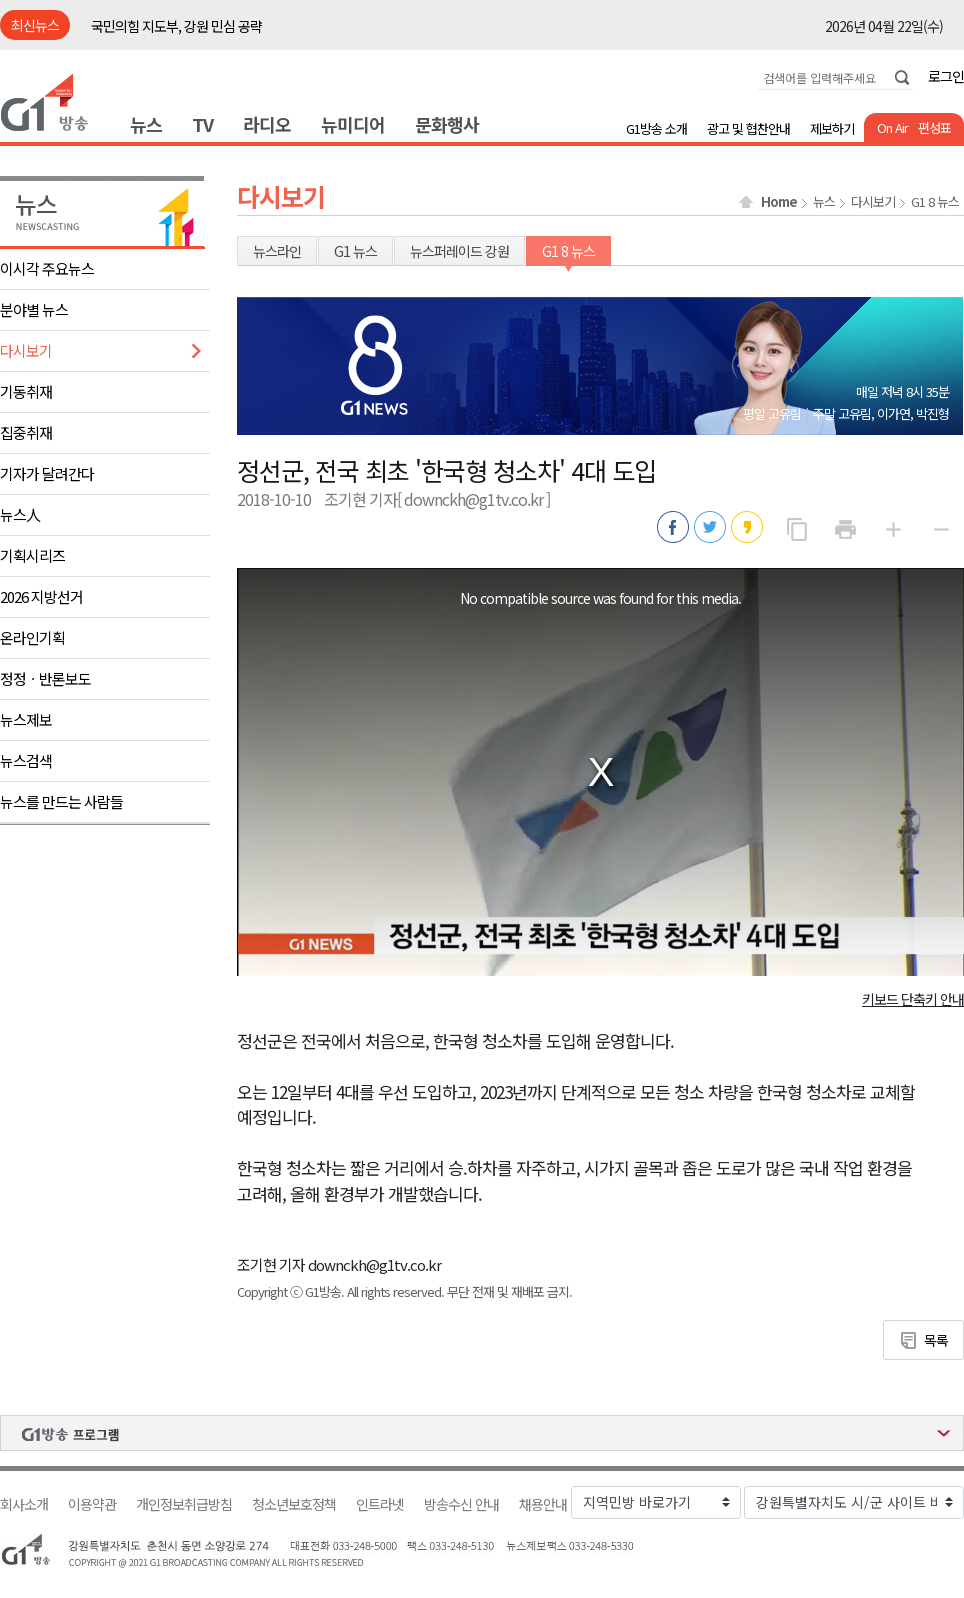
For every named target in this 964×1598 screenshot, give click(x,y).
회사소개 (24, 1504)
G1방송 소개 (656, 128)
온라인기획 (32, 637)
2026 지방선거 (41, 596)
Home (779, 202)
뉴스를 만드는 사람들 (61, 801)
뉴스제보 (26, 719)
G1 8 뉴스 (935, 202)
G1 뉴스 (355, 251)
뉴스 (146, 124)
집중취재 (26, 432)
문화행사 (447, 124)
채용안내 (543, 1504)
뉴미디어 (353, 124)
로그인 (946, 76)
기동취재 (26, 391)
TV (202, 124)
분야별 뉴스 (34, 309)
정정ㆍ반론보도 (45, 678)
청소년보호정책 (294, 1504)
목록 (936, 1340)
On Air (892, 127)
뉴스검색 (26, 760)
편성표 (934, 127)
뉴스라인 (277, 251)
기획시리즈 (32, 555)
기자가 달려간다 (47, 473)
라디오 (267, 124)
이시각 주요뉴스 (47, 268)
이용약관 (92, 1504)
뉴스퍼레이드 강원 (459, 251)
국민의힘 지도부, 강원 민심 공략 (176, 26)
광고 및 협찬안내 (748, 128)
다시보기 (26, 350)
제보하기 (832, 128)
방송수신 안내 (461, 1504)
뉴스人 (20, 514)
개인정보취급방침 (184, 1504)
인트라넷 (380, 1504)
